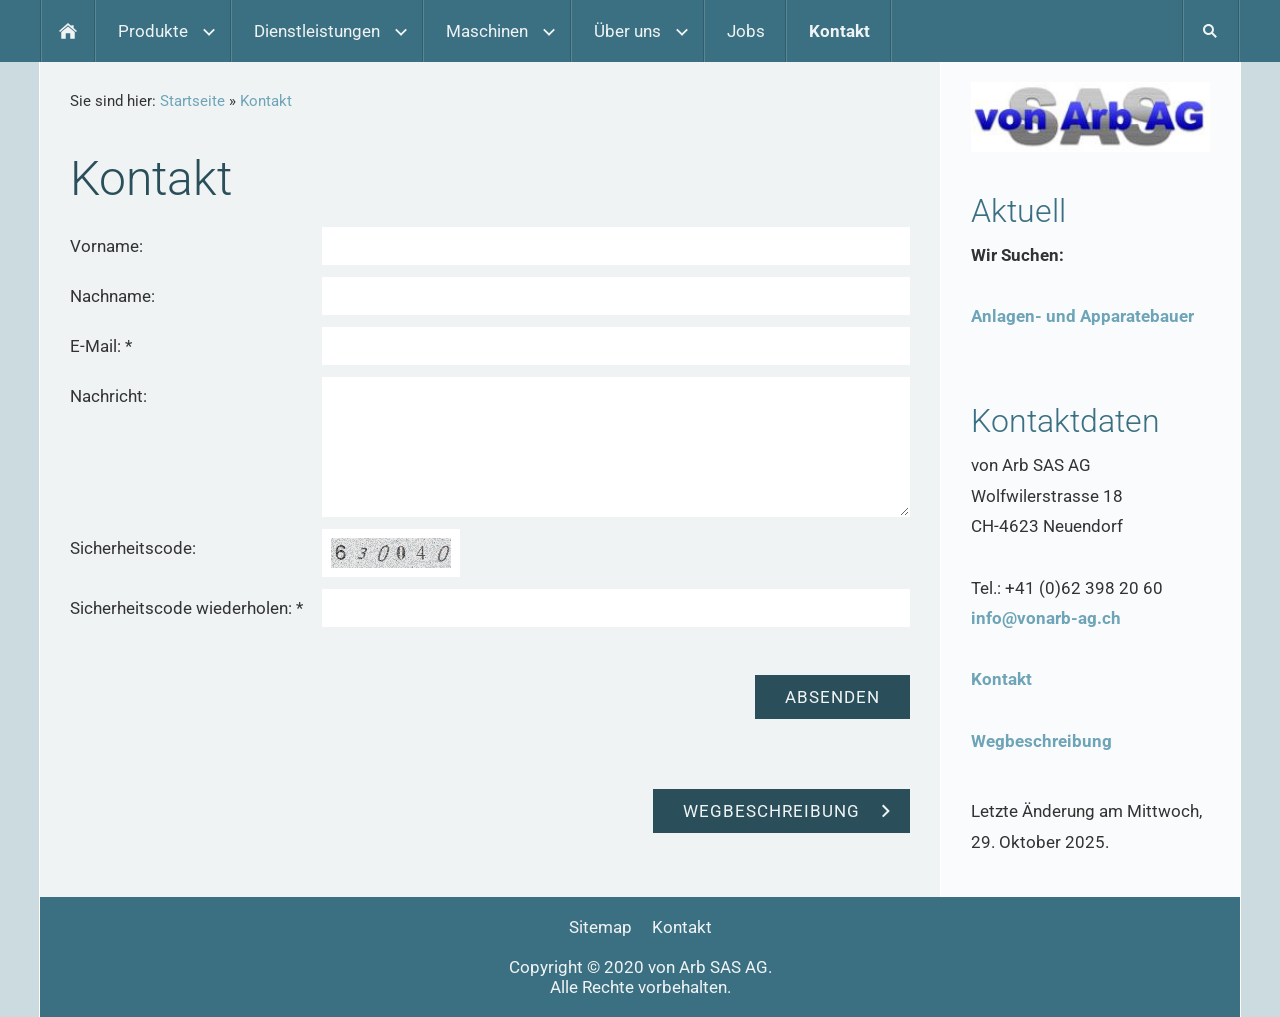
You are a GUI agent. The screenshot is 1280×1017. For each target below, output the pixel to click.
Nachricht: (108, 396)
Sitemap (600, 927)
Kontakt (266, 101)
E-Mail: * (101, 346)
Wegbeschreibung (1041, 741)
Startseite (192, 101)
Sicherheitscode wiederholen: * (186, 608)
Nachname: (112, 296)
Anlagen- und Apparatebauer (1082, 316)
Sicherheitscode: (133, 548)
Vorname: (106, 246)
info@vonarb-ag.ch (1046, 618)
